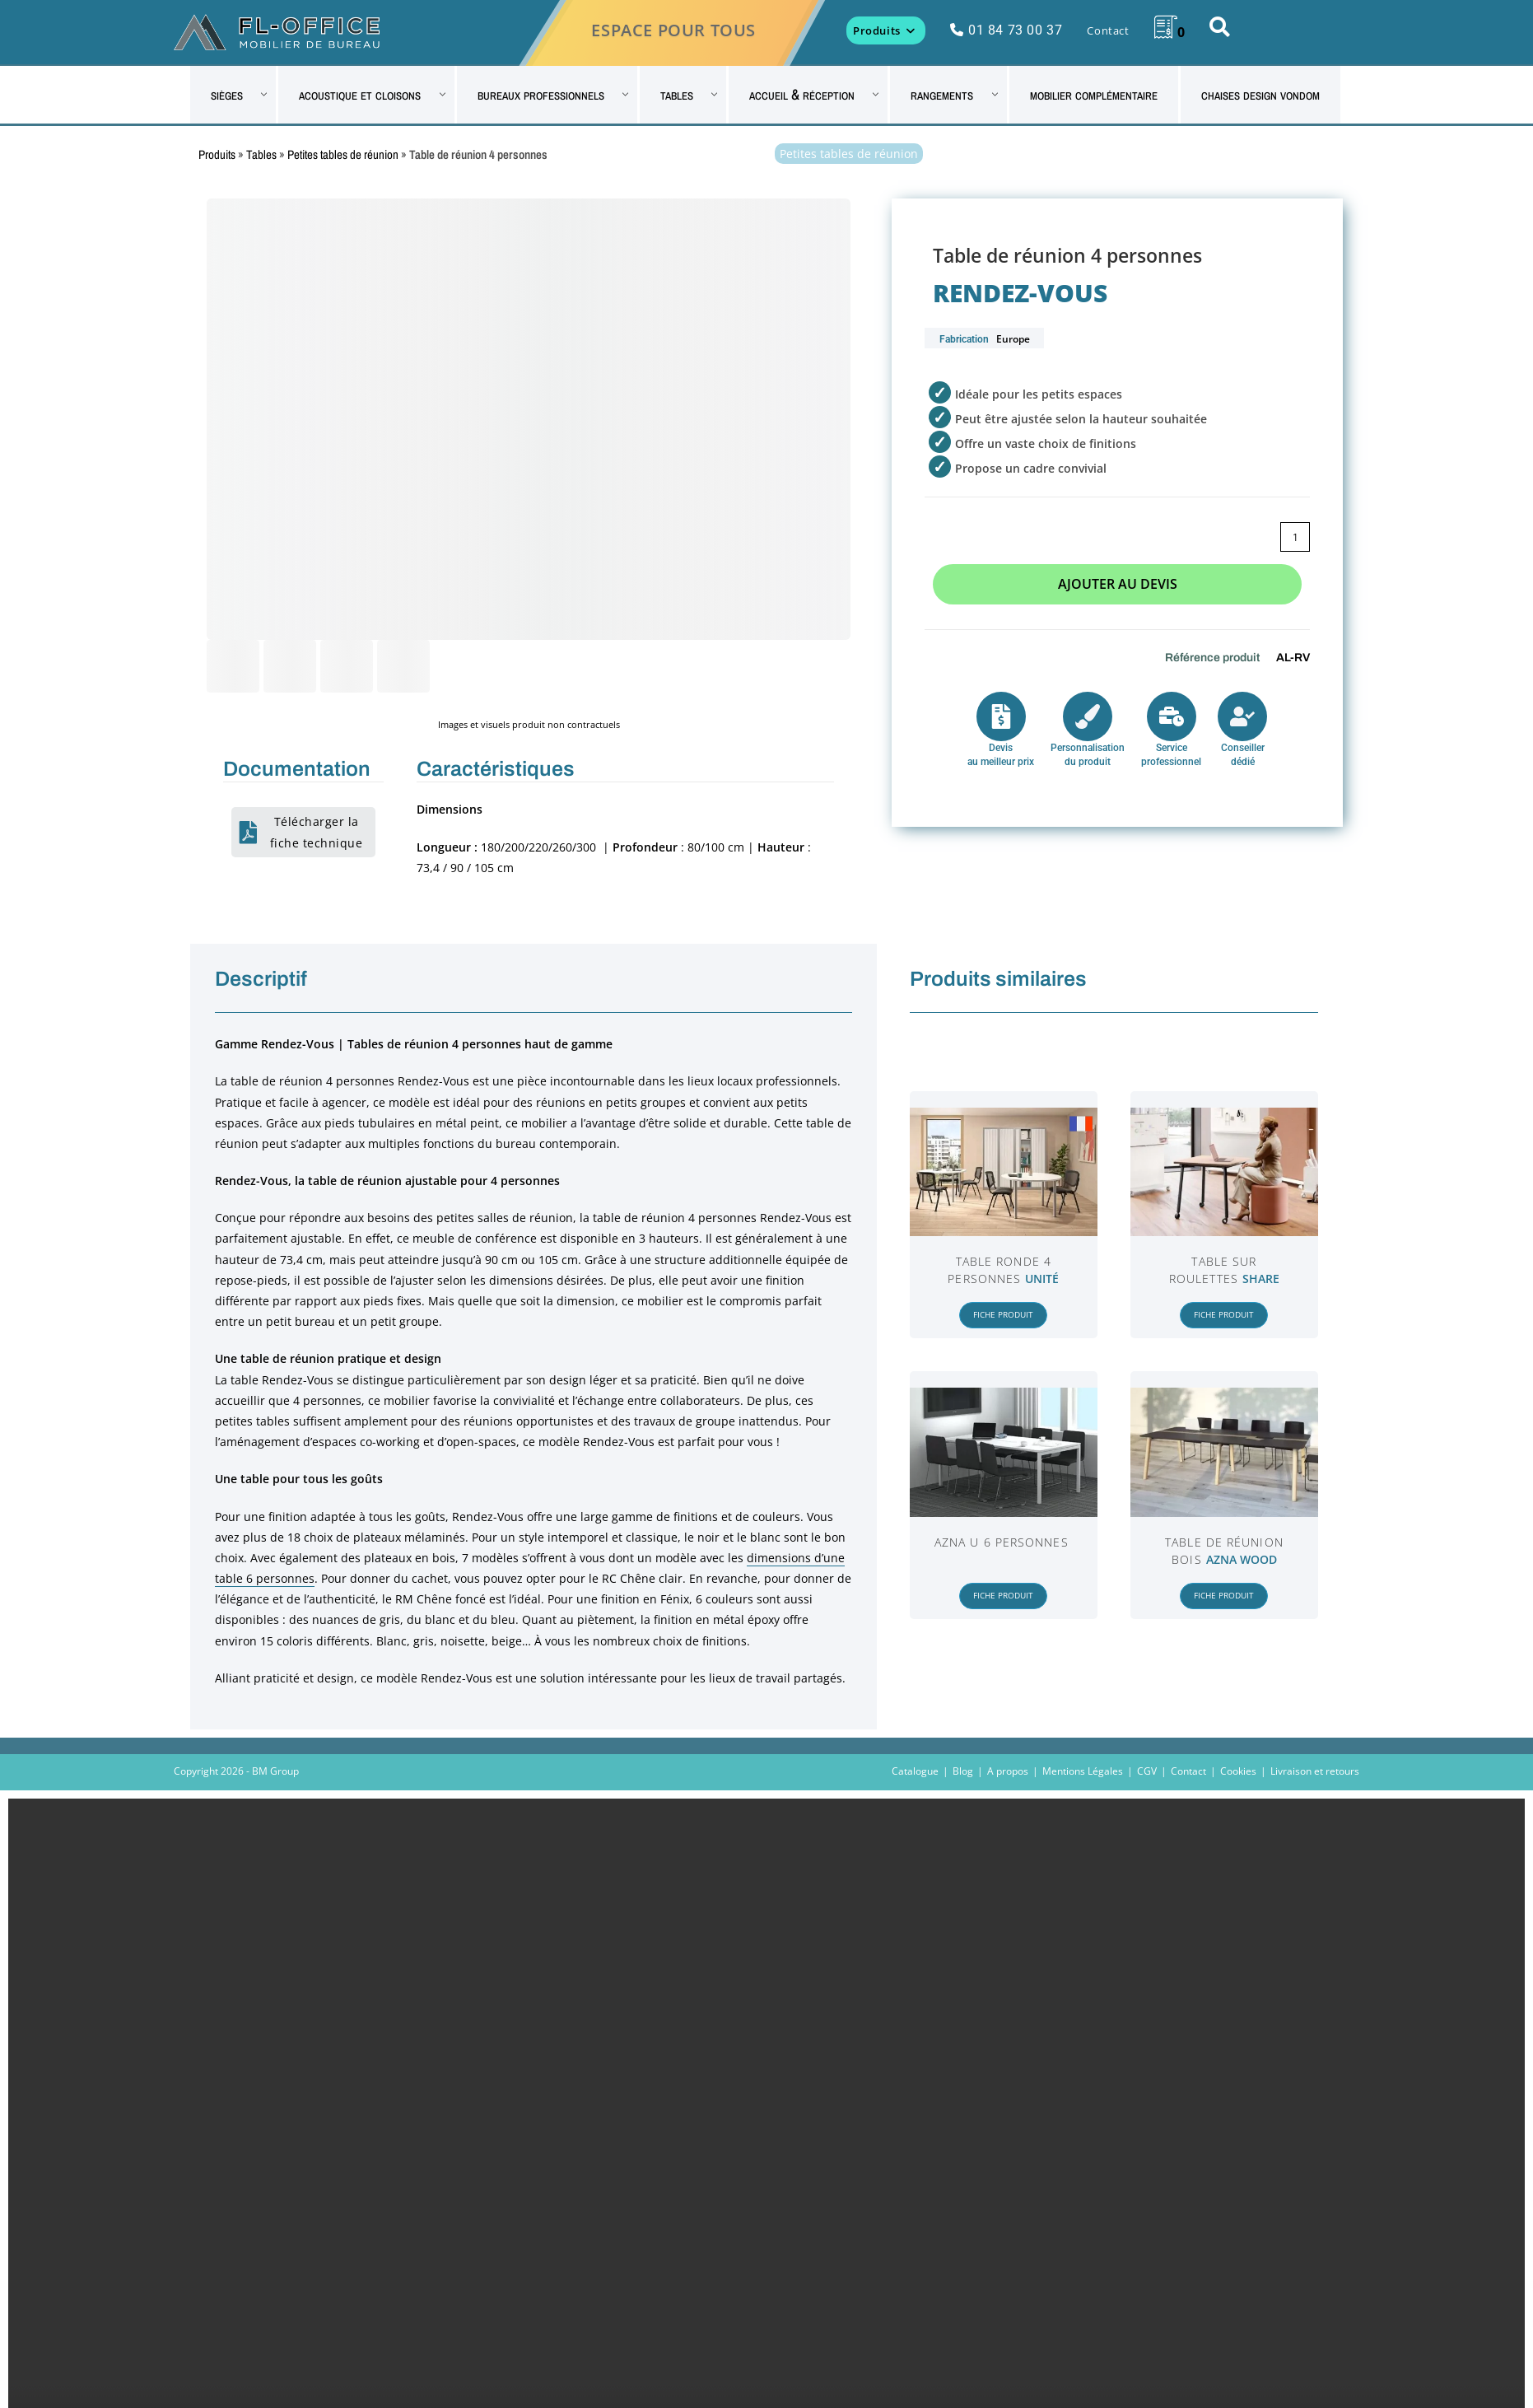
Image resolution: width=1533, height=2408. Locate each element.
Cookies (1238, 1771)
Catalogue (915, 1771)
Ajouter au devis (1117, 584)
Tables (261, 154)
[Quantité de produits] (1295, 537)
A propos (1007, 1771)
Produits (216, 154)
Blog (963, 1771)
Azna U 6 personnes (1001, 1542)
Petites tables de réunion (342, 154)
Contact (1188, 1771)
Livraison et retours (1314, 1771)
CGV (1147, 1771)
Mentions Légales (1082, 1771)
